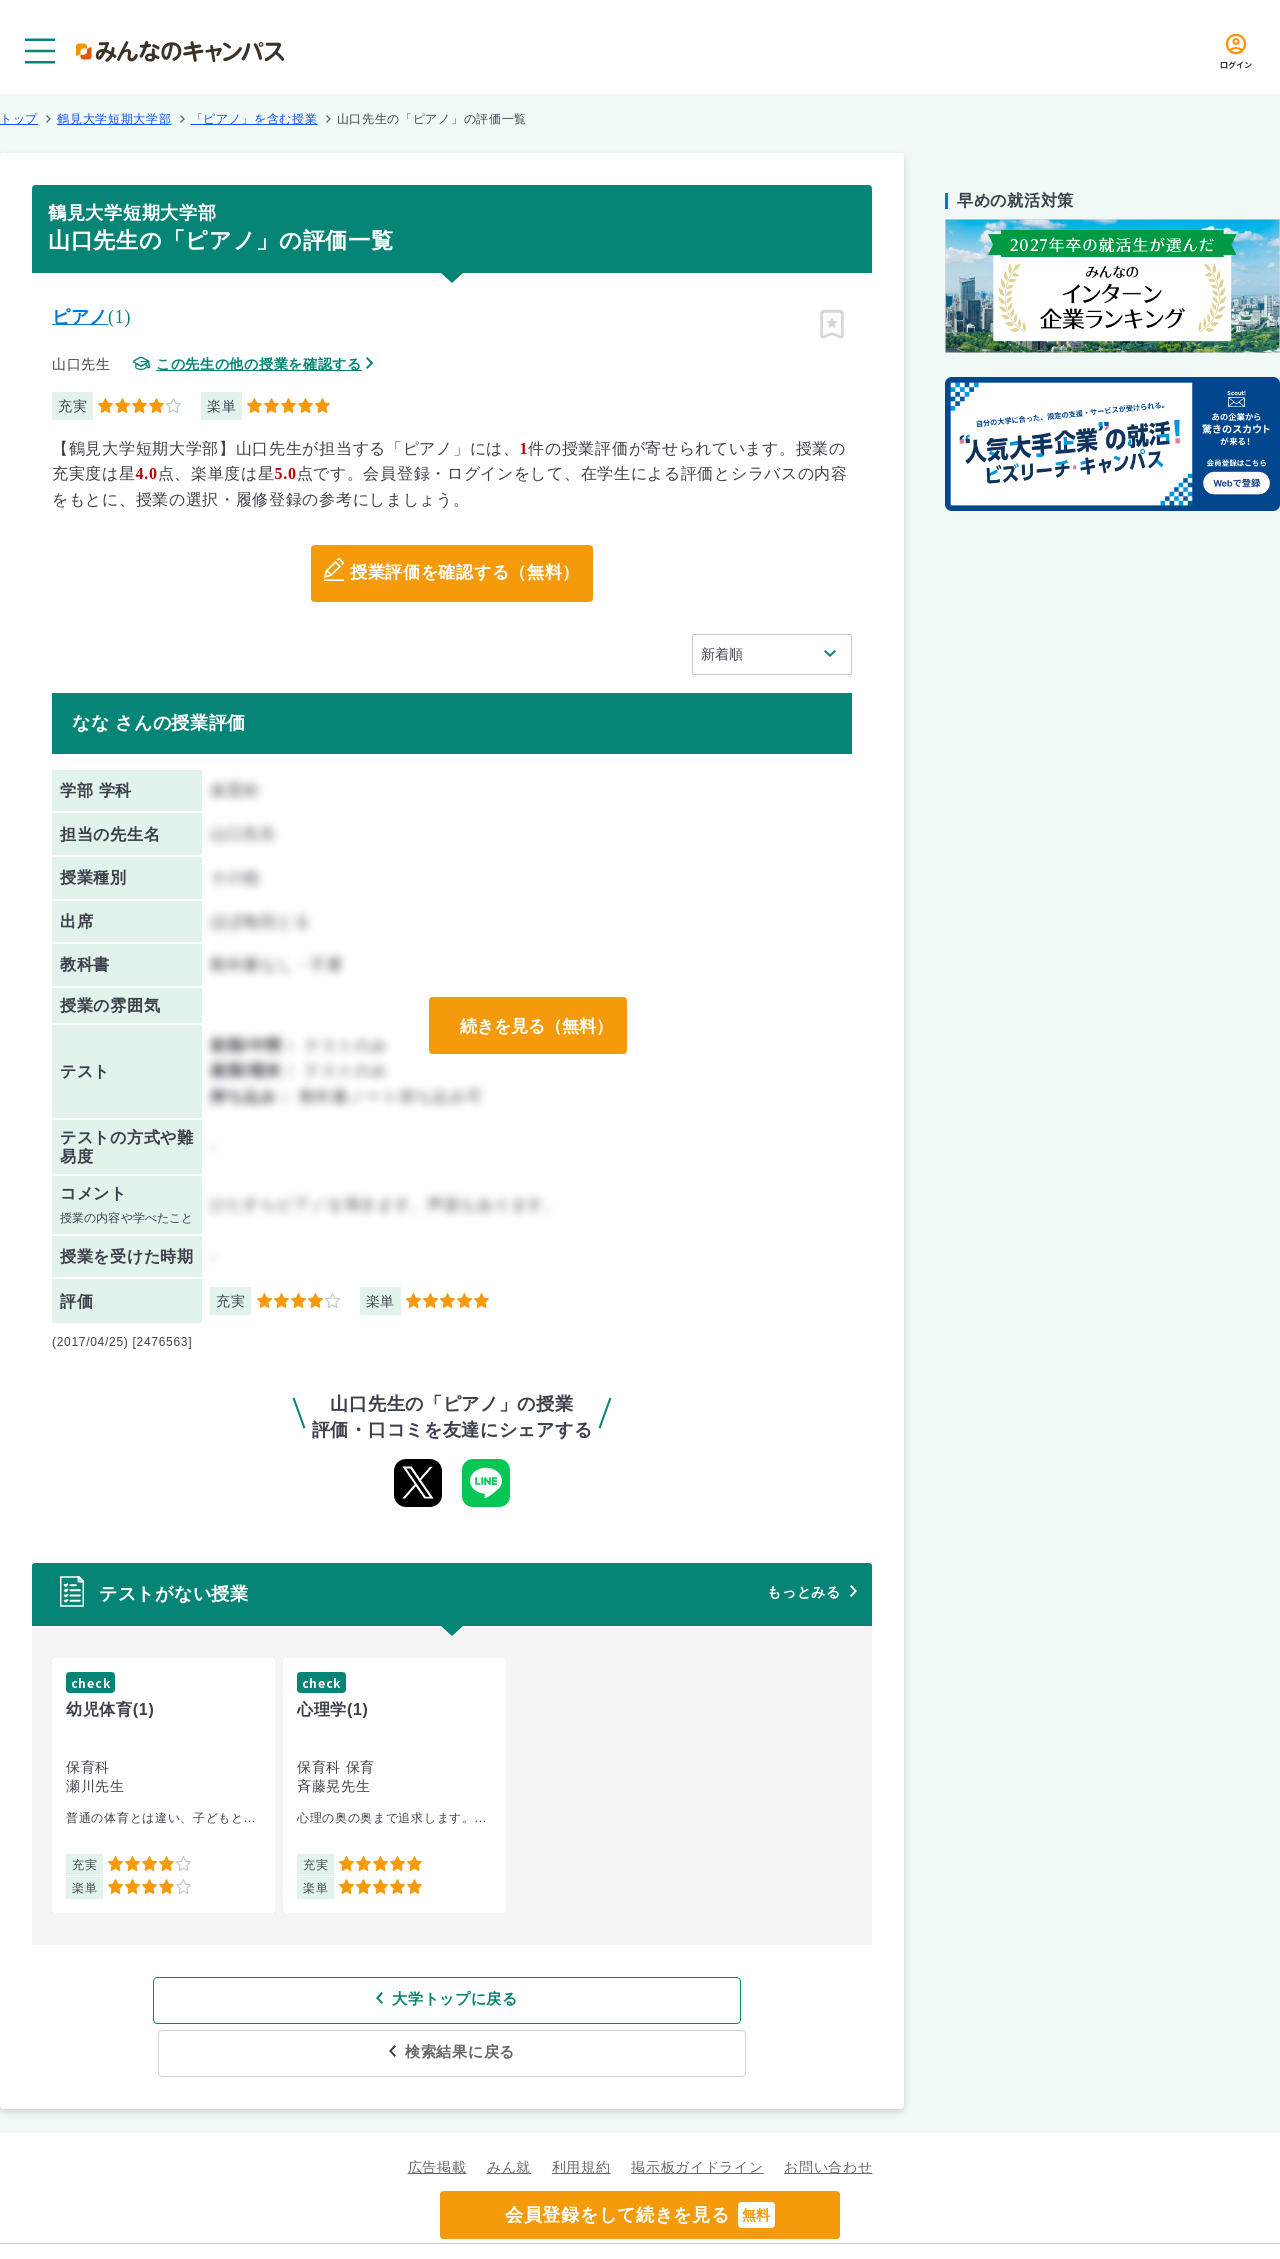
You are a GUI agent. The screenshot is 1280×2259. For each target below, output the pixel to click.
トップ (19, 119)
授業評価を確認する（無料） (464, 574)
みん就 (509, 2114)
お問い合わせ (828, 2114)
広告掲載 (437, 2114)
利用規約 (581, 2114)
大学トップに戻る (323, 1999)
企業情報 (898, 2225)
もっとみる (804, 1592)
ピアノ (80, 317)
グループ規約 (396, 2225)
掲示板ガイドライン (697, 2114)
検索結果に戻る (597, 1999)
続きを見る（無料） (533, 1026)
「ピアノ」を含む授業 (254, 119)
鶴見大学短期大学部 (114, 119)
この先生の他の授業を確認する (259, 364)
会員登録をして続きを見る (640, 2215)
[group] (163, 1785)
